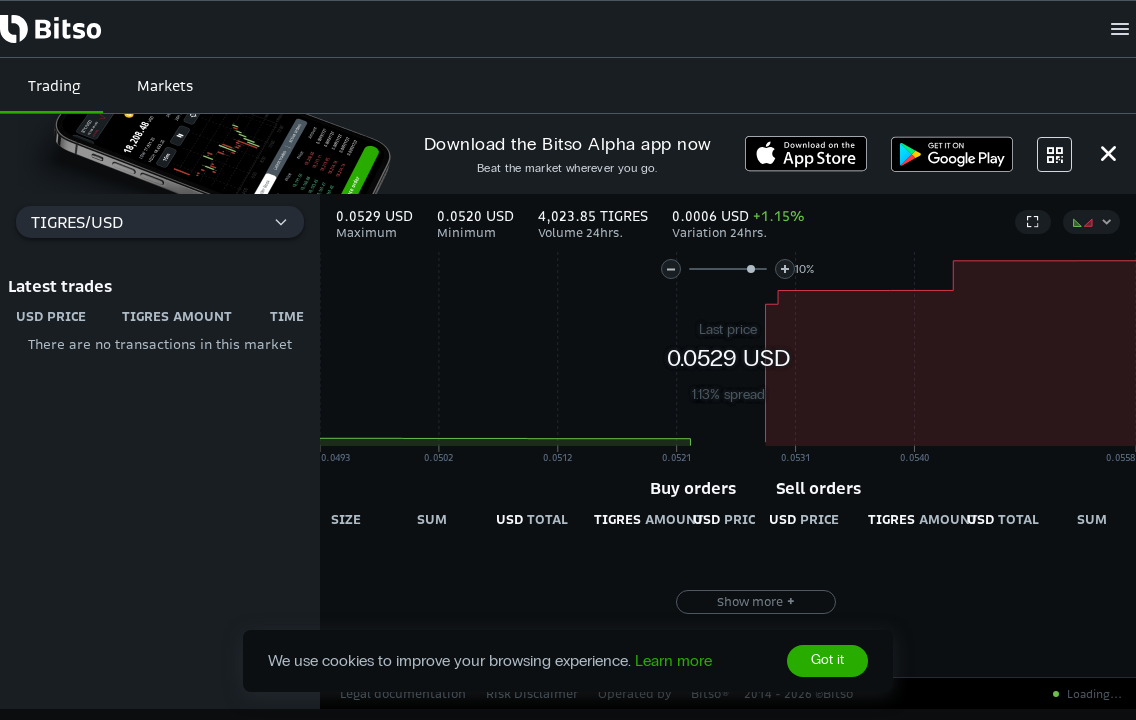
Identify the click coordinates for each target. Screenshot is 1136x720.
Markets (165, 86)
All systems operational (1038, 694)
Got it (827, 661)
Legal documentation (403, 693)
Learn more (673, 660)
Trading (54, 86)
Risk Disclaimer (532, 693)
